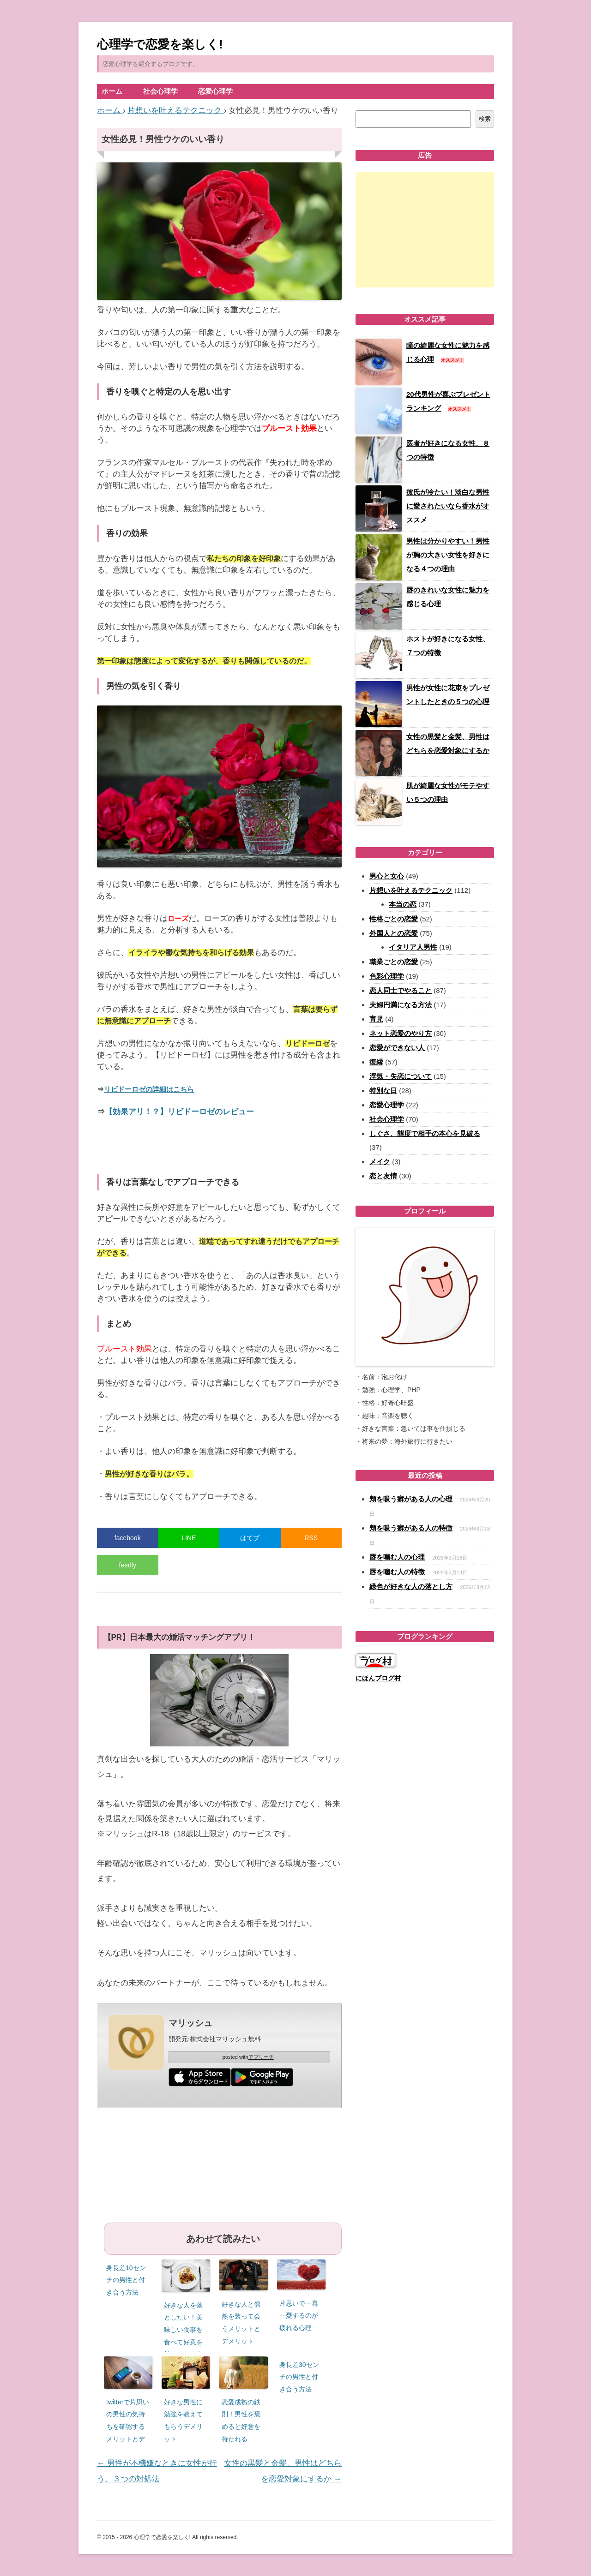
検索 (485, 118)
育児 (376, 1019)
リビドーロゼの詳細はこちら (149, 1089)
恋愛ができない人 (397, 1048)
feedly (127, 1565)
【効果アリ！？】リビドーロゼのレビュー (179, 1111)
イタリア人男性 (413, 947)
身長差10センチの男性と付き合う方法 (126, 2280)
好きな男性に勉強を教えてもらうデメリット (183, 2420)
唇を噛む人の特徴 (397, 1572)
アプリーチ (261, 2057)
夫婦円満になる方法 (400, 1005)
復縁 (376, 1062)
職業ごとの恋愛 (393, 962)
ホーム (112, 91)
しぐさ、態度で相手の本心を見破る (424, 1133)
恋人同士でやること (400, 990)
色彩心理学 (386, 976)
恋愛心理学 (215, 91)
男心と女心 (386, 876)
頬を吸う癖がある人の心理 (410, 1499)
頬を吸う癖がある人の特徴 (410, 1528)
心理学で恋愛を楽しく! (160, 44)
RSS (311, 1538)
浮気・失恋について (400, 1076)
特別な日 (383, 1090)
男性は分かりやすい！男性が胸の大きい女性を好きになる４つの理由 (447, 555)
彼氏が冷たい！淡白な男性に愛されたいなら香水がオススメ (447, 506)
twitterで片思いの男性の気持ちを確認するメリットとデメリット (127, 2426)
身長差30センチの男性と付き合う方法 (299, 2377)
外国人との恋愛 (393, 933)
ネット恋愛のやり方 (400, 1033)
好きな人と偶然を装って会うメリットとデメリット (241, 2323)
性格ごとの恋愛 (393, 919)
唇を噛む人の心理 (397, 1557)
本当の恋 (402, 904)
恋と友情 (383, 1176)
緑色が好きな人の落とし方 (410, 1586)
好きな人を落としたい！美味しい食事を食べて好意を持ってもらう (183, 2329)
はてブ (249, 1538)
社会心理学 (160, 91)
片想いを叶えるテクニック (410, 890)
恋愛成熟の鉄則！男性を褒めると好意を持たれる (241, 2420)
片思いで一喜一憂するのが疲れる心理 (298, 2315)
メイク (379, 1161)
